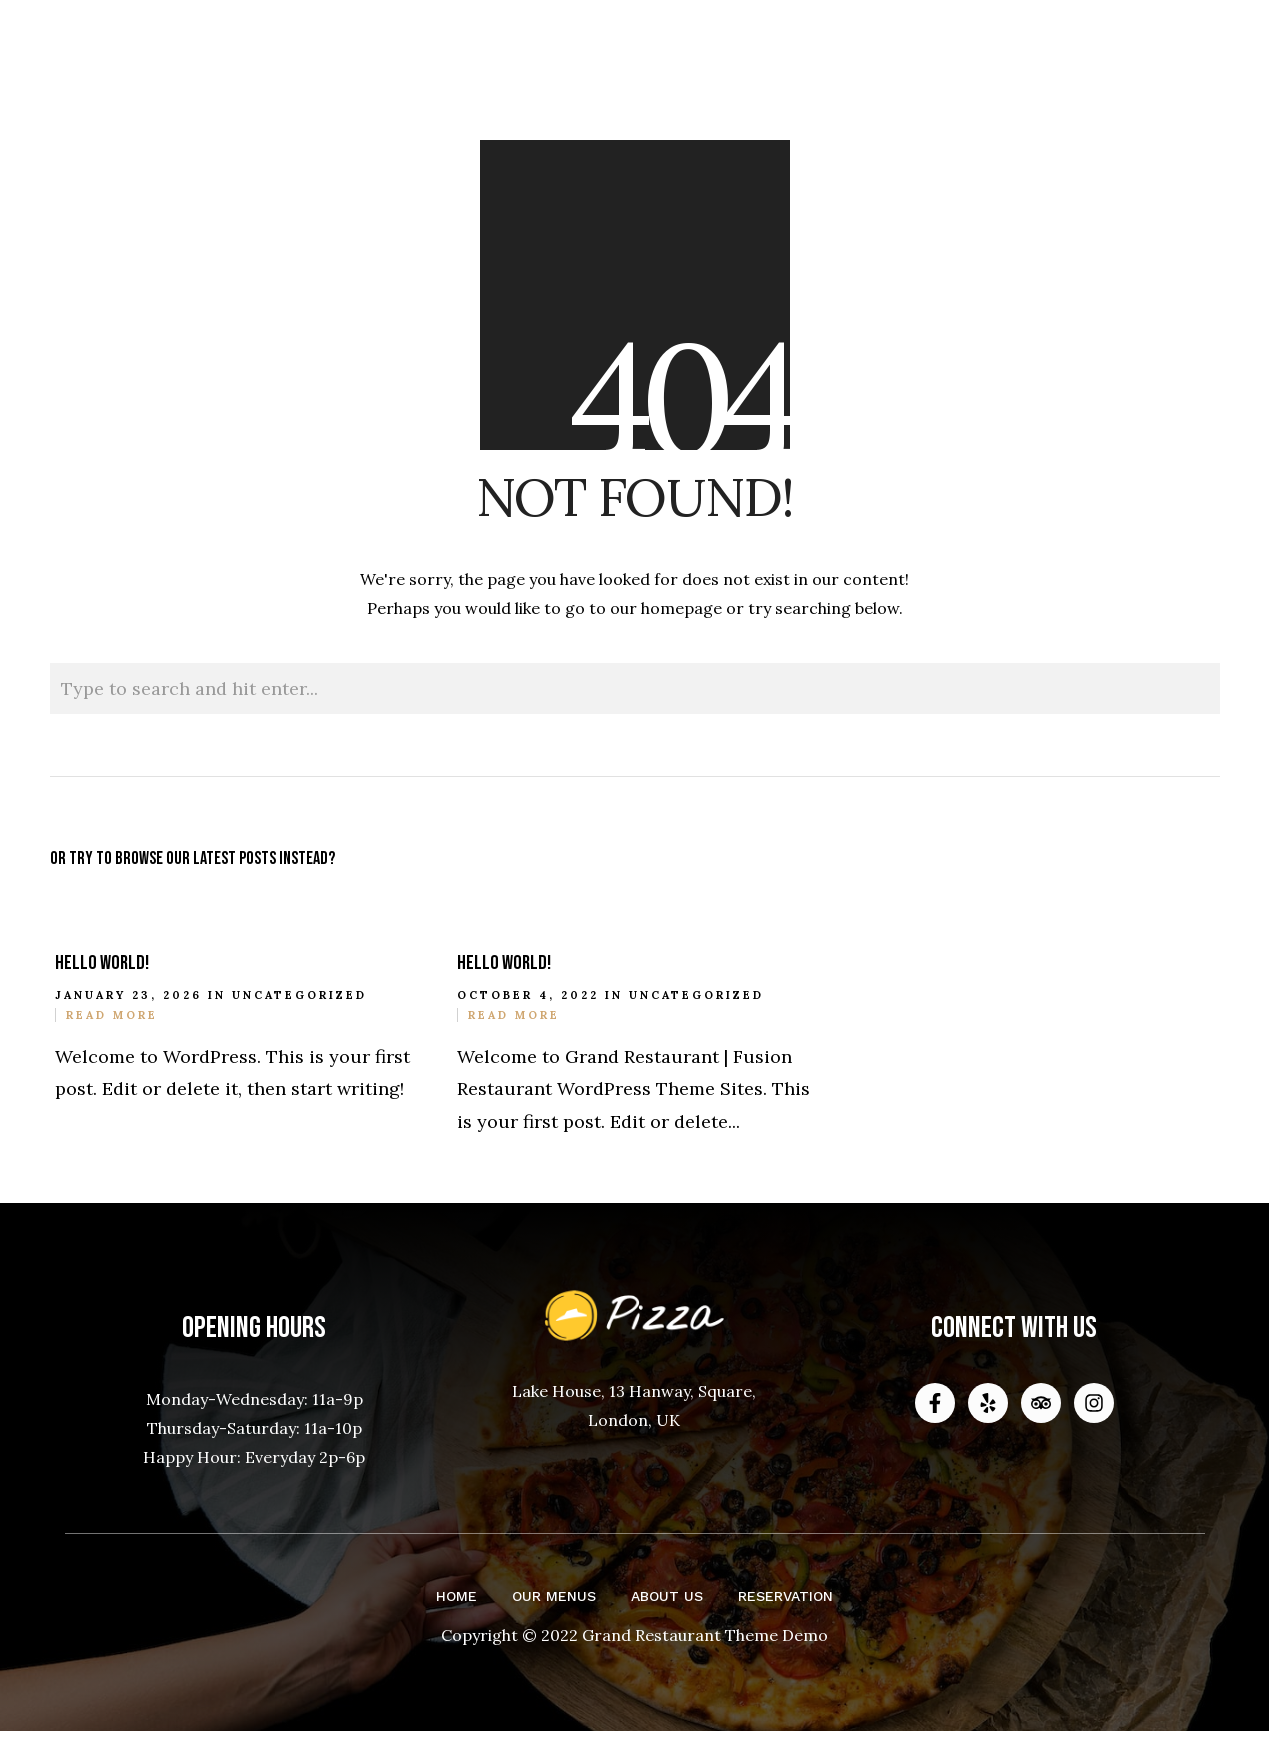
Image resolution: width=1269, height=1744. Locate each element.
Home (456, 1596)
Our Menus (554, 1596)
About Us (667, 1596)
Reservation (785, 1596)
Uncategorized (299, 995)
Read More (112, 1015)
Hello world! (102, 963)
